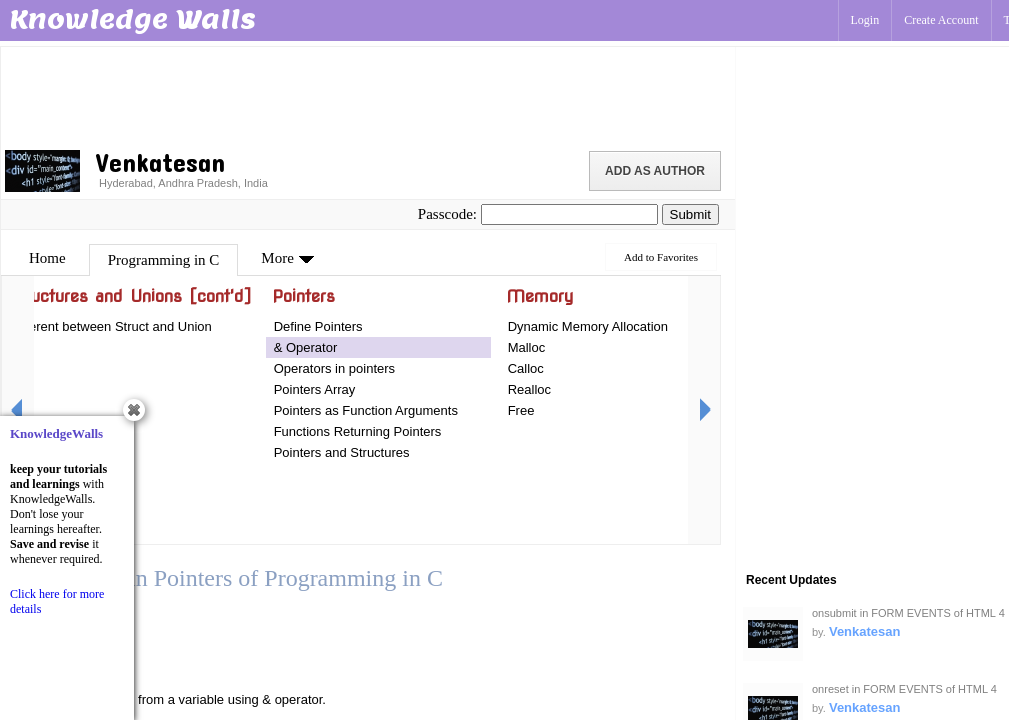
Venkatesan (865, 631)
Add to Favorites (661, 257)
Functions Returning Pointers (358, 431)
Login (865, 20)
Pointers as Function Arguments (366, 410)
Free (521, 410)
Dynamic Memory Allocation (588, 326)
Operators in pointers (334, 368)
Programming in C (164, 260)
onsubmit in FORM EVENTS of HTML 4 (908, 613)
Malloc (527, 347)
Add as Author (655, 171)
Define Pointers (318, 326)
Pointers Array (315, 389)
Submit (690, 214)
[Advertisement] (368, 95)
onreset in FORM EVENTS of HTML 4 (904, 689)
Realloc (529, 389)
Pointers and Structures (342, 452)
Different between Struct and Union (111, 326)
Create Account (941, 20)
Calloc (526, 368)
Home (47, 258)
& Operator (306, 347)
